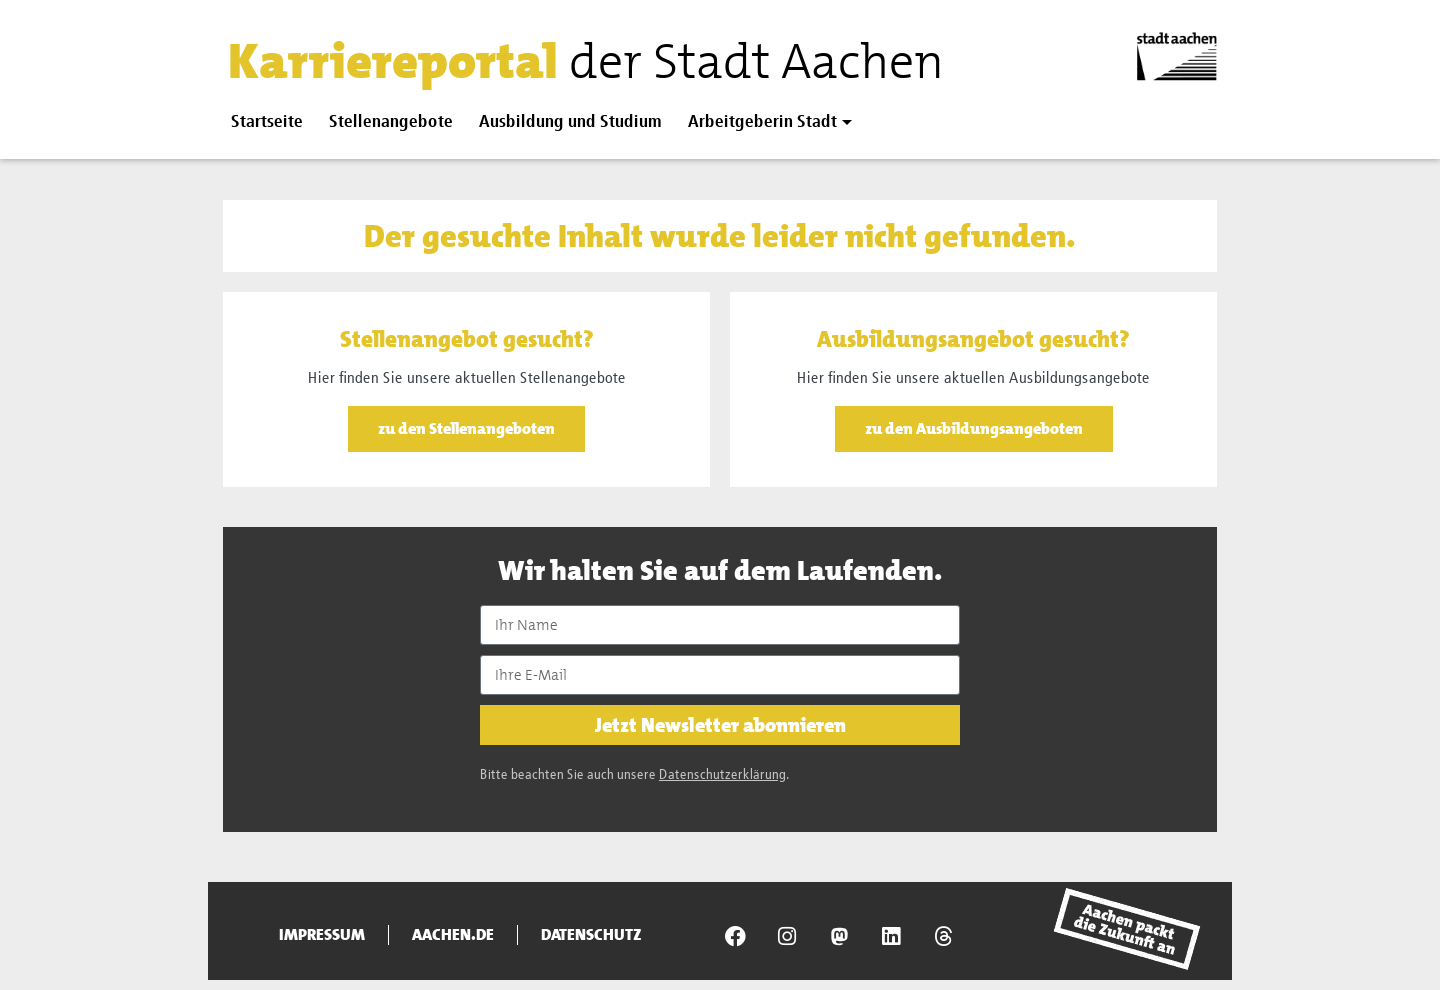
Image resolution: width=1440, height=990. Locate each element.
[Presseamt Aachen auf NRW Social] (839, 936)
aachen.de (453, 935)
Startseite (267, 122)
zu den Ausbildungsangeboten (974, 428)
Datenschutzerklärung (722, 775)
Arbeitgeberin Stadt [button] (762, 122)
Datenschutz (591, 935)
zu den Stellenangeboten (466, 428)
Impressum (322, 935)
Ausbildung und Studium (570, 122)
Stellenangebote (391, 122)
